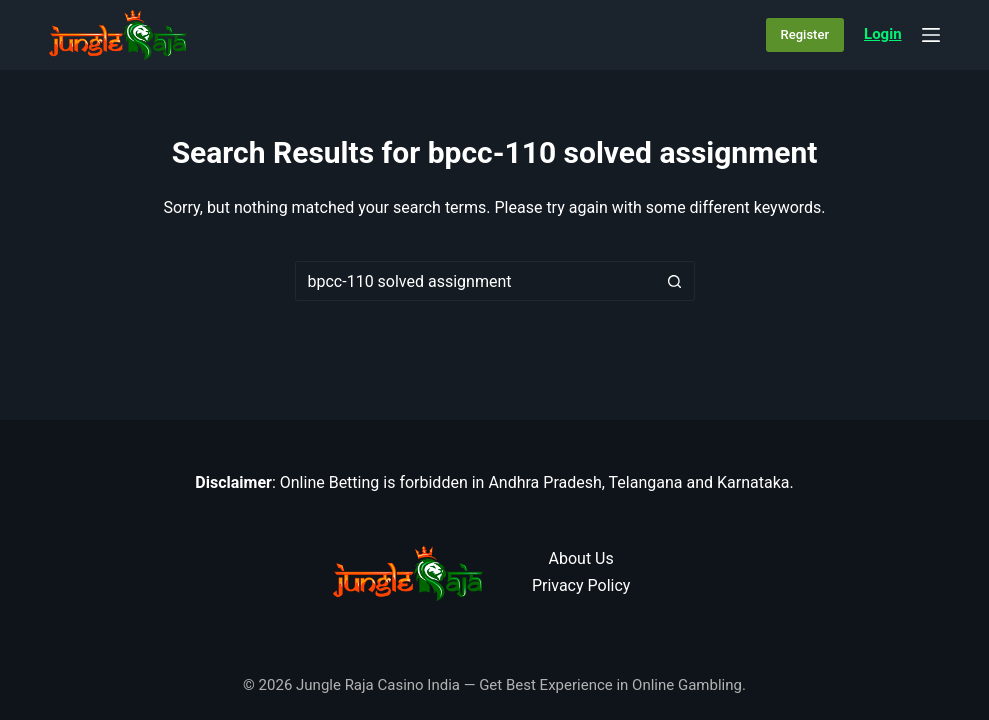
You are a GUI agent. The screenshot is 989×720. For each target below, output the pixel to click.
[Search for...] (475, 281)
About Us (581, 558)
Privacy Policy (581, 585)
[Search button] (675, 281)
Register (805, 34)
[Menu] (931, 35)
